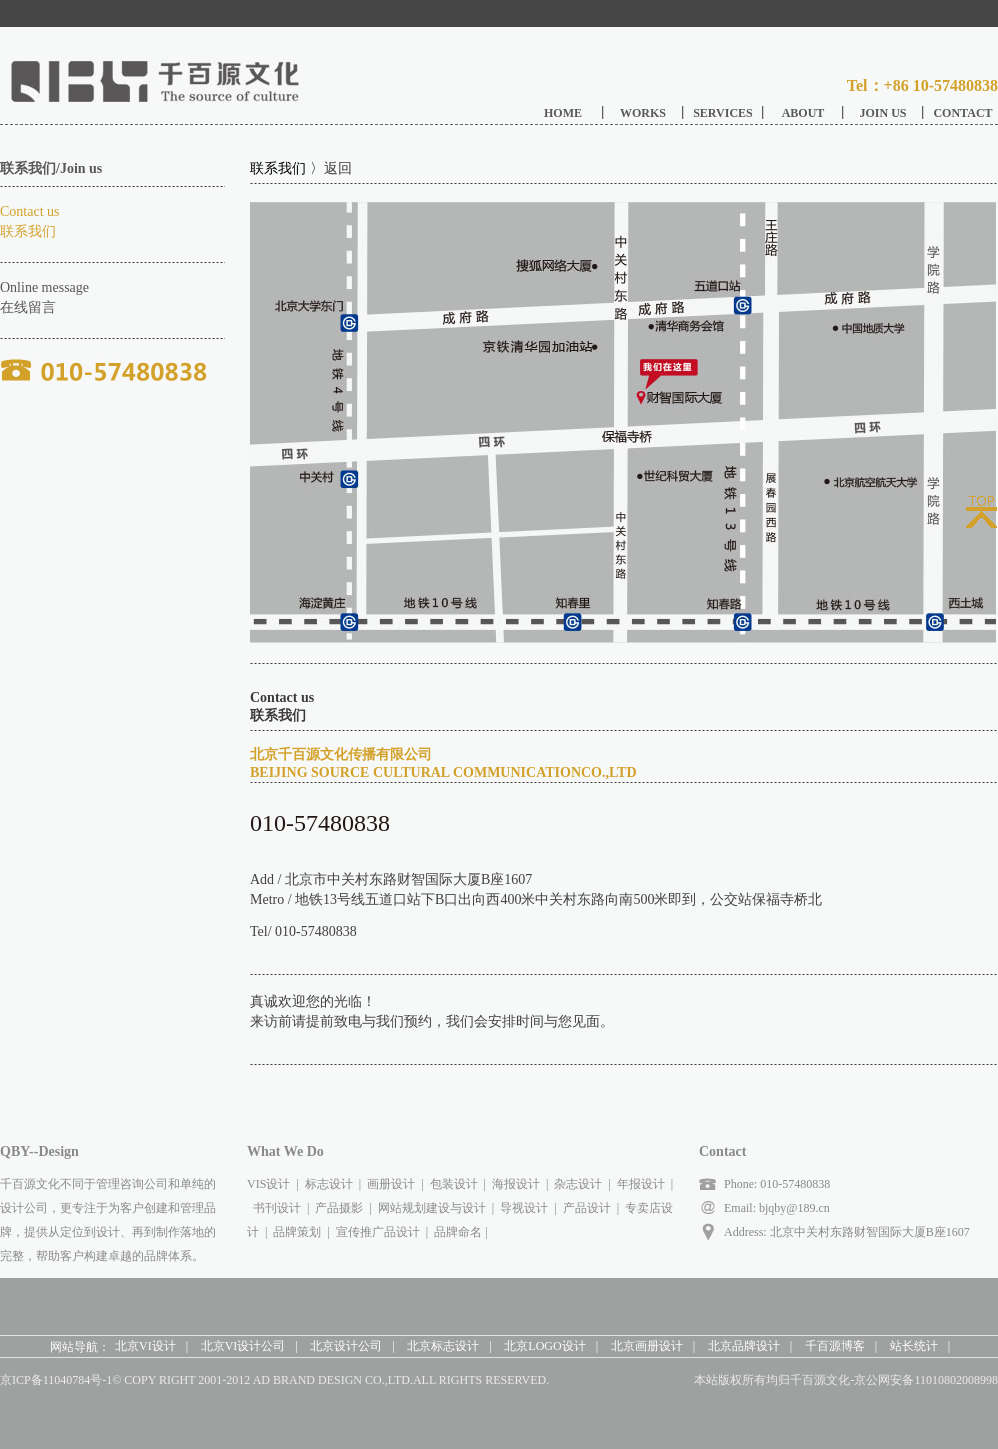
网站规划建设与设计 (432, 1208)
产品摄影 (339, 1208)
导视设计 (524, 1208)
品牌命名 (458, 1232)
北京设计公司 (346, 1346)
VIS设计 (268, 1184)
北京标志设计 (443, 1346)
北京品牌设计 (744, 1346)
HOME (563, 113)
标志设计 (329, 1184)
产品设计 (587, 1208)
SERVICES (723, 113)
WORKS (643, 113)
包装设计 (454, 1184)
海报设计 (516, 1184)
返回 (338, 168)
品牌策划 (297, 1232)
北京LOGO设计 (544, 1346)
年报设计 (641, 1184)
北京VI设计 (145, 1346)
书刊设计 (277, 1208)
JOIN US (882, 113)
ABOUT (803, 113)
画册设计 (391, 1184)
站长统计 (914, 1346)
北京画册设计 (647, 1346)
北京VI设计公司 (243, 1346)
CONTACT (962, 113)
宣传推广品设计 (378, 1232)
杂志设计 (578, 1184)
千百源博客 (835, 1346)
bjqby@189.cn (793, 1208)
